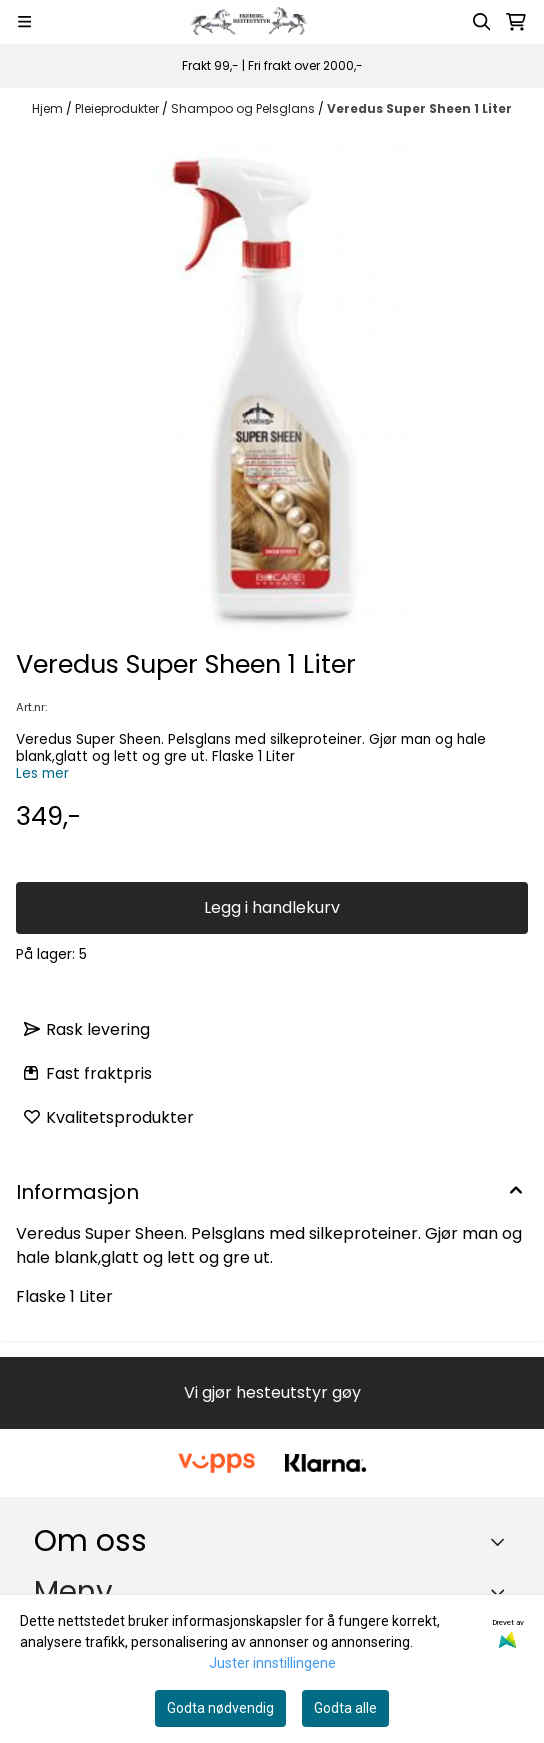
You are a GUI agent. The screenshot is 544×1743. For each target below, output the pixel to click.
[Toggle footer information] (502, 1541)
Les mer (42, 773)
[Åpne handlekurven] (516, 22)
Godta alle (345, 1708)
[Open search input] (482, 22)
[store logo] (253, 22)
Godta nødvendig (220, 1708)
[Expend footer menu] (502, 1592)
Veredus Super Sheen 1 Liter (419, 108)
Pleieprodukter (118, 108)
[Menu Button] (24, 21)
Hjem (49, 108)
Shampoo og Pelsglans (244, 108)
